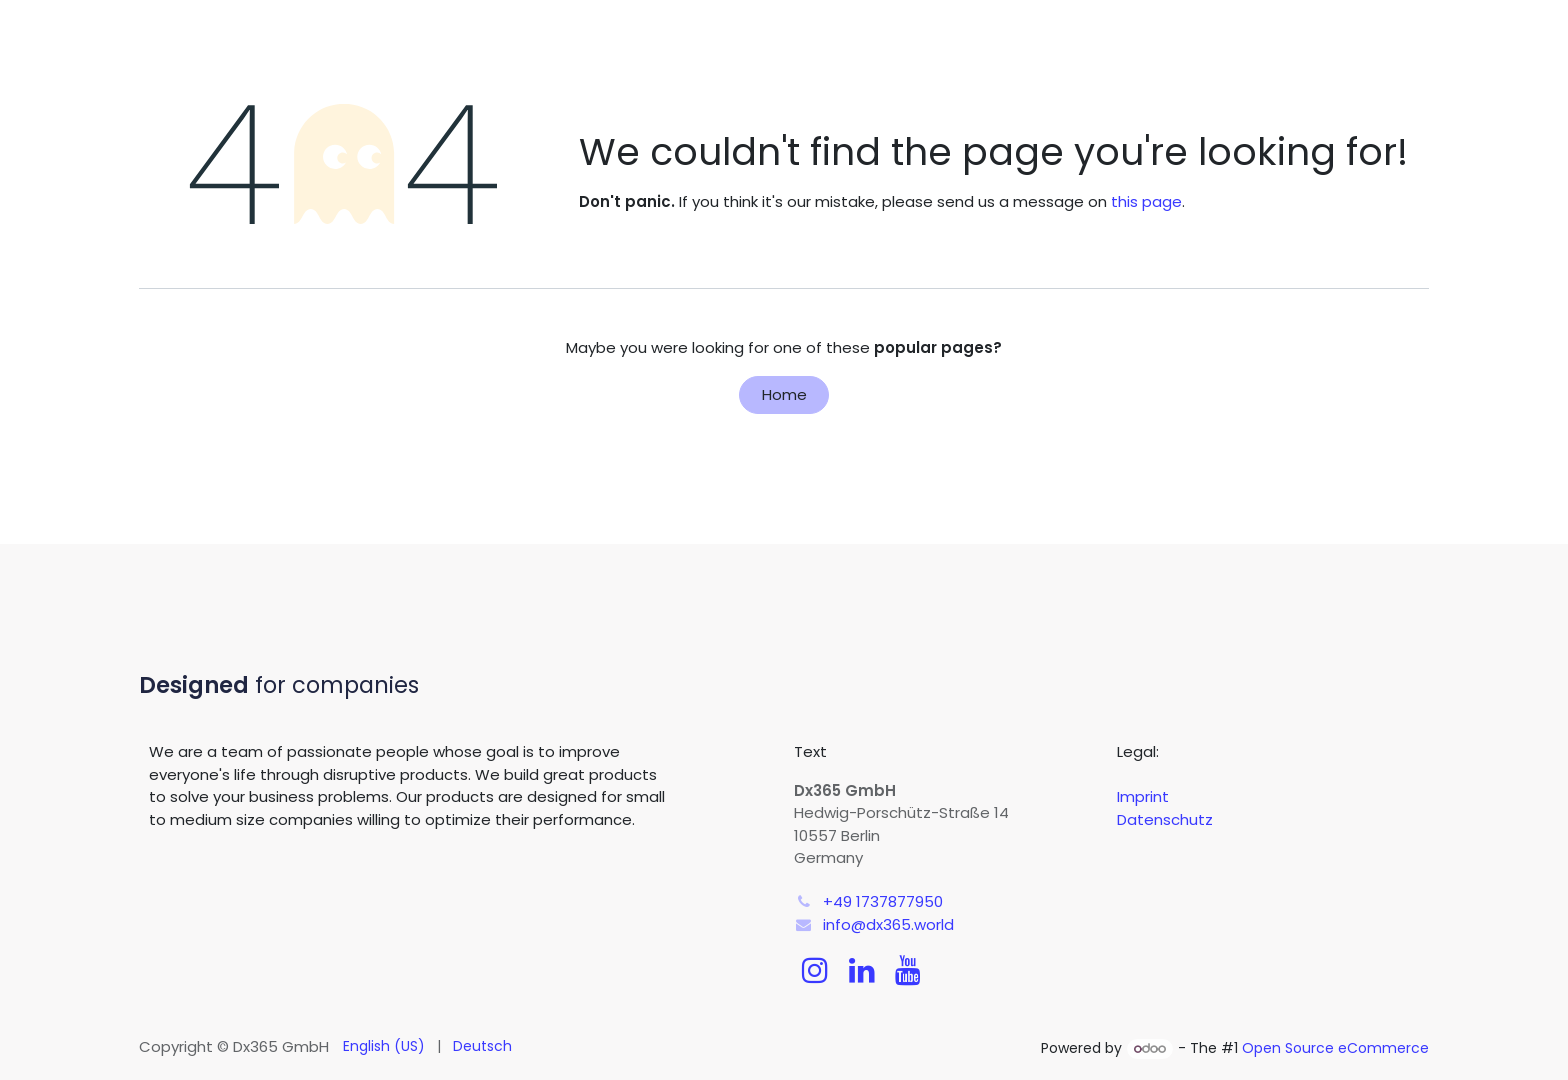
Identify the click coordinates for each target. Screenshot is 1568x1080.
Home (784, 394)
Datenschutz (1165, 819)
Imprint (1143, 796)
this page (1146, 201)
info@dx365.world (888, 924)
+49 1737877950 (883, 901)
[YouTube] (908, 970)
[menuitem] (384, 1046)
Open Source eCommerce (1335, 1048)
